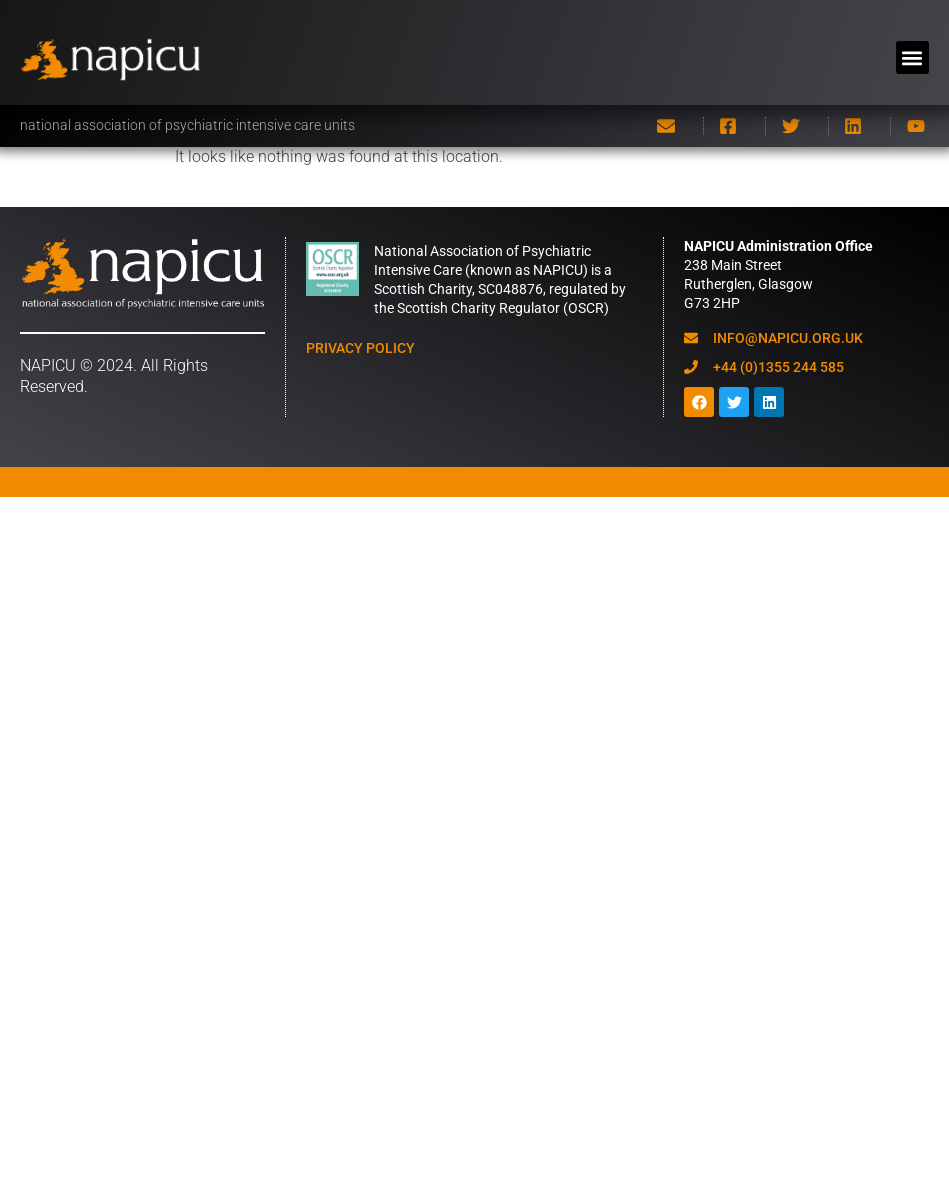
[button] (912, 57)
